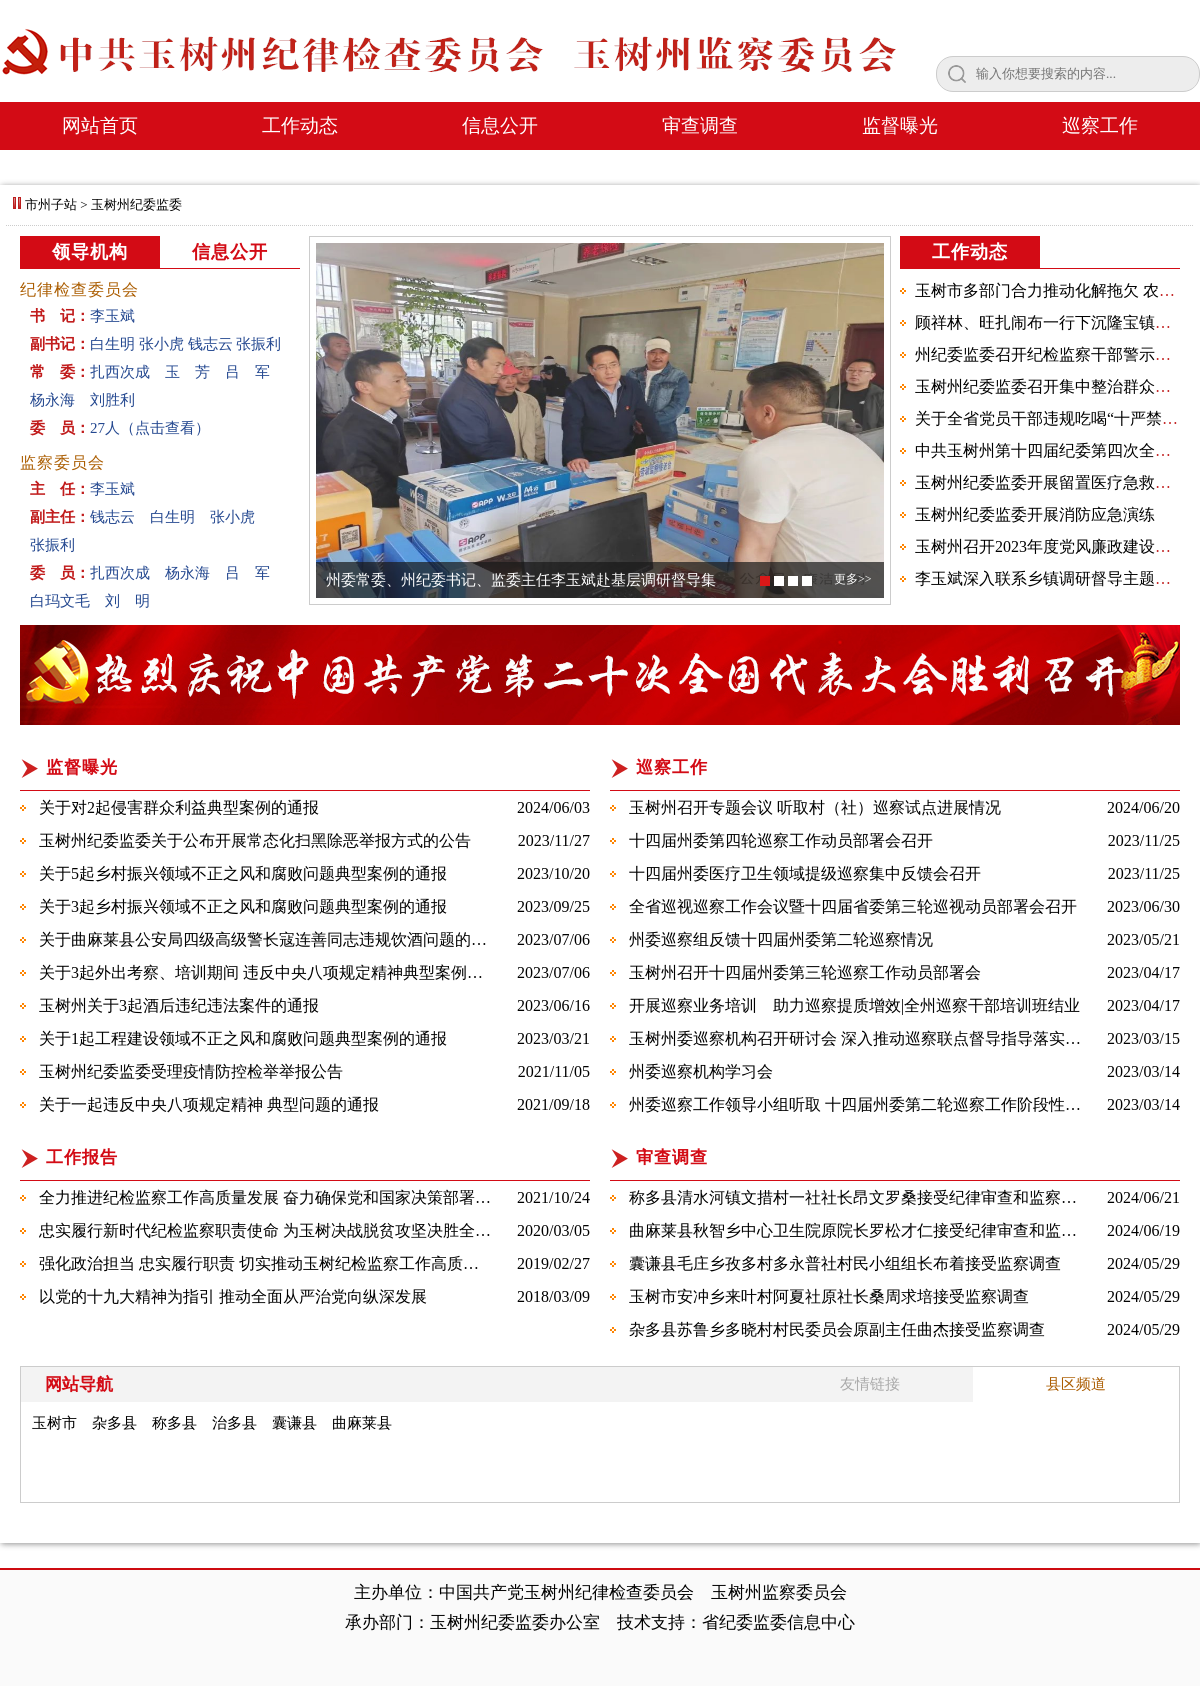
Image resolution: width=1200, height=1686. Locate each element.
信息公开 (500, 125)
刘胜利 (112, 400)
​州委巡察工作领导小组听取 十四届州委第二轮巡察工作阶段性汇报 (863, 1104)
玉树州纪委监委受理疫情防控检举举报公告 (191, 1071)
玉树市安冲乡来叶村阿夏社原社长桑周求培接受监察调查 (829, 1296)
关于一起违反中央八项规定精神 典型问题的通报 (209, 1104)
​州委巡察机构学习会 (701, 1071)
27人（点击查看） (150, 428)
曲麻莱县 (362, 1423)
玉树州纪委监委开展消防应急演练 (1035, 514)
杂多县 (114, 1423)
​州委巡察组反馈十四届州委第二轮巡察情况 (781, 939)
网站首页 (100, 125)
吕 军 (247, 372)
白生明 (112, 344)
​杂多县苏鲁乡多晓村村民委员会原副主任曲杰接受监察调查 (837, 1329)
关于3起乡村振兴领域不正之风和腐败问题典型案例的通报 (243, 906)
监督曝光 (900, 125)
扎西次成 (120, 372)
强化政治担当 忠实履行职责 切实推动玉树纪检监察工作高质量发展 (275, 1263)
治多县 (234, 1423)
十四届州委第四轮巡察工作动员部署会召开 (781, 840)
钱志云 (210, 344)
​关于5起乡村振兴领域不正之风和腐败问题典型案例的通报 (243, 873)
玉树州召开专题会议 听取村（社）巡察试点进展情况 (815, 807)
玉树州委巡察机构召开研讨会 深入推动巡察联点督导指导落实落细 (863, 1038)
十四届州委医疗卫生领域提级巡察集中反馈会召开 (805, 873)
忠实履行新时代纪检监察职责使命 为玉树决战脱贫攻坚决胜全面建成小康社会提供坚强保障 (361, 1230)
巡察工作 (1100, 125)
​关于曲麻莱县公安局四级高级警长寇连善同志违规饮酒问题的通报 (271, 939)
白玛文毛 (60, 601)
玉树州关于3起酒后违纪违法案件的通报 (179, 1005)
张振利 (258, 344)
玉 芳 (187, 372)
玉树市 (54, 1423)
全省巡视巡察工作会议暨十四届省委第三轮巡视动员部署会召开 (853, 906)
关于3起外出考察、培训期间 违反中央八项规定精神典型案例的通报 (277, 972)
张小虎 (161, 344)
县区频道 (1076, 1384)
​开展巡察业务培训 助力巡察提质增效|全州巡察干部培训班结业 (854, 1005)
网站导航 (79, 1384)
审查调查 (700, 125)
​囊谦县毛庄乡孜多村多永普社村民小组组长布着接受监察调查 (845, 1263)
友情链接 (870, 1384)
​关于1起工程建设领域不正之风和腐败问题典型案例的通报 (243, 1038)
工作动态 (300, 125)
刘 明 (127, 601)
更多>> (853, 579)
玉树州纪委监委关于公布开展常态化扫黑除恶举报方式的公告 (255, 840)
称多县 (174, 1423)
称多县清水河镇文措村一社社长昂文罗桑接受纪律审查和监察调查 (861, 1197)
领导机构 (90, 252)
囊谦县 (294, 1423)
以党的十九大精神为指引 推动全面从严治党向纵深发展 (233, 1296)
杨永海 (52, 400)
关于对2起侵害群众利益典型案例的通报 (179, 807)
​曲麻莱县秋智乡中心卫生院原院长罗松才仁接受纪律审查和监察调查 (869, 1230)
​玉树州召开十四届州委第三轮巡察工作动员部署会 (805, 972)
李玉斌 (112, 316)
